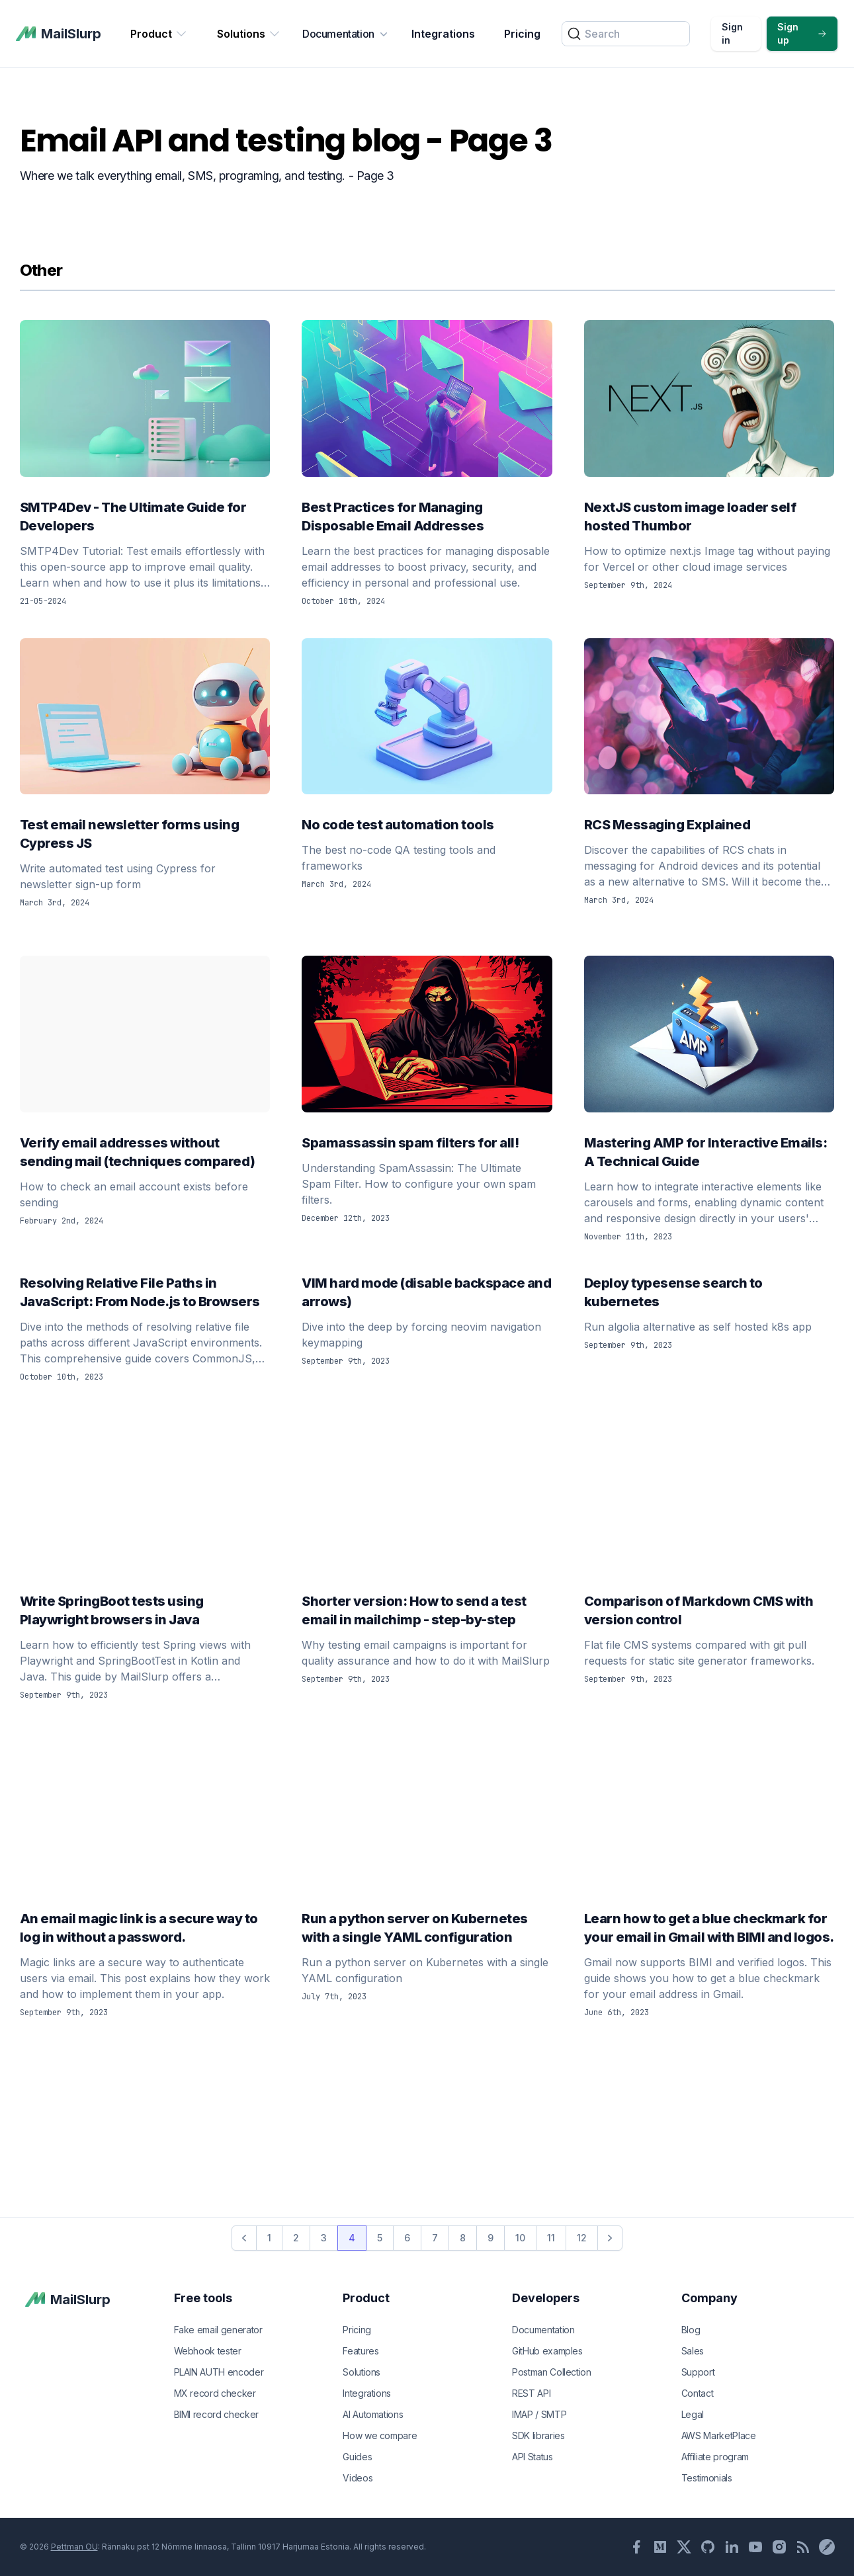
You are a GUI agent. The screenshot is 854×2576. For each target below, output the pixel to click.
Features (360, 2350)
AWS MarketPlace (718, 2435)
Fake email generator (218, 2329)
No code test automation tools (427, 824)
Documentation (346, 33)
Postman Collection (551, 2372)
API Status (532, 2456)
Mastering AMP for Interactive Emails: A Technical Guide (709, 1152)
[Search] (625, 34)
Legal (692, 2414)
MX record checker (215, 2393)
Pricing (522, 33)
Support (698, 2372)
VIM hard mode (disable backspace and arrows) (427, 1292)
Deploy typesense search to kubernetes (709, 1292)
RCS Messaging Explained (709, 824)
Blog (691, 2329)
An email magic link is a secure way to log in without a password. (145, 1927)
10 (520, 2237)
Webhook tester (207, 2350)
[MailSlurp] (58, 33)
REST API (531, 2393)
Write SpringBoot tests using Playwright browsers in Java (145, 1610)
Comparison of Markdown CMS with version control (709, 1610)
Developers (545, 2298)
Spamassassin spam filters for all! (427, 1143)
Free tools (203, 2298)
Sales (692, 2350)
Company (709, 2298)
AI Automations (373, 2414)
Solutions (249, 33)
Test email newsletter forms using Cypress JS (145, 833)
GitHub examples (547, 2350)
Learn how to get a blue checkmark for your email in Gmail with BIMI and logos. (709, 1927)
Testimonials (706, 2477)
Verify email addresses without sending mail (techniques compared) (145, 1152)
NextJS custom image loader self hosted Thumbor (709, 516)
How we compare (380, 2435)
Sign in (732, 33)
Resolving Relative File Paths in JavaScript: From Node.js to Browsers (145, 1292)
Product (159, 33)
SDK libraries (538, 2435)
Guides (357, 2456)
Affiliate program (715, 2456)
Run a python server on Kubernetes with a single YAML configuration (427, 1927)
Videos (357, 2477)
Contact (697, 2393)
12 (582, 2237)
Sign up (802, 33)
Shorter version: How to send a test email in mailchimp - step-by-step (427, 1610)
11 (551, 2237)
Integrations (443, 33)
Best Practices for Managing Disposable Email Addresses (427, 516)
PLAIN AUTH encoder (219, 2372)
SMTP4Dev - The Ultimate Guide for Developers (145, 516)
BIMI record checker (216, 2414)
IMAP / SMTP (539, 2414)
